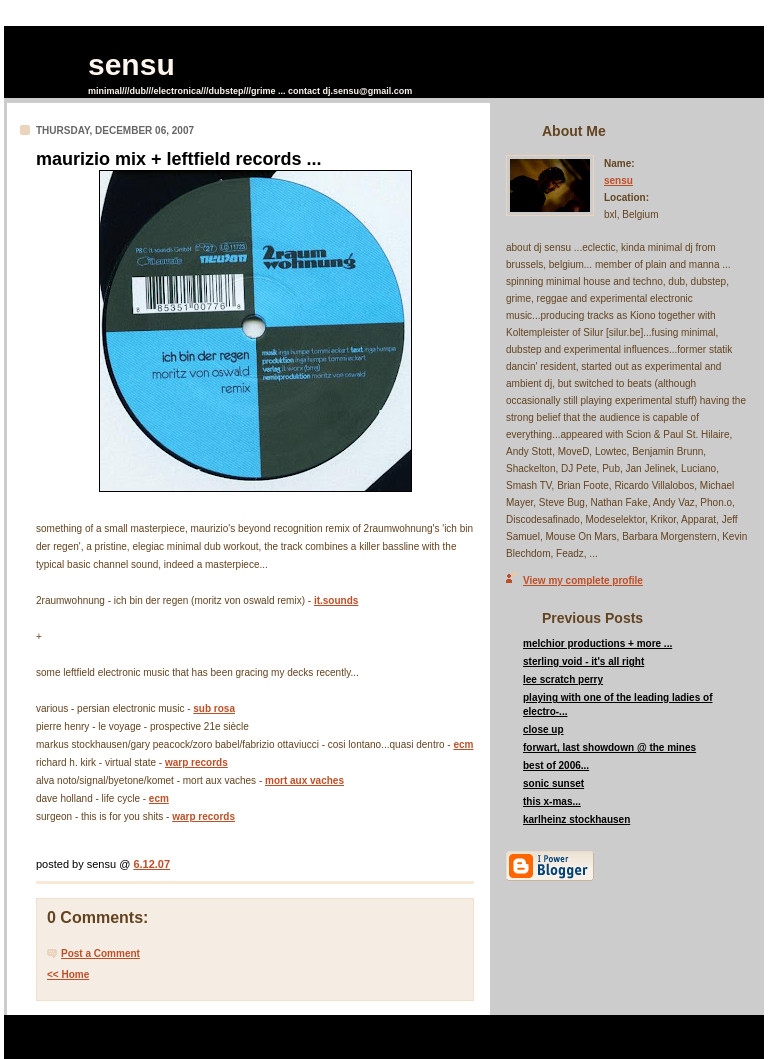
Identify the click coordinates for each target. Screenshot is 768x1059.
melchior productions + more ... (597, 643)
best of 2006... (556, 765)
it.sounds (336, 600)
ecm (463, 744)
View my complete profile (583, 580)
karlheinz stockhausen (576, 819)
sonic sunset (553, 783)
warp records (196, 762)
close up (543, 729)
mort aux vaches (304, 780)
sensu (131, 64)
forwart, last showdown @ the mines (609, 747)
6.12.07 (151, 864)
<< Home (68, 974)
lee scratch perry (563, 679)
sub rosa (214, 708)
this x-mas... (552, 801)
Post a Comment (100, 953)
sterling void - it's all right (583, 661)
